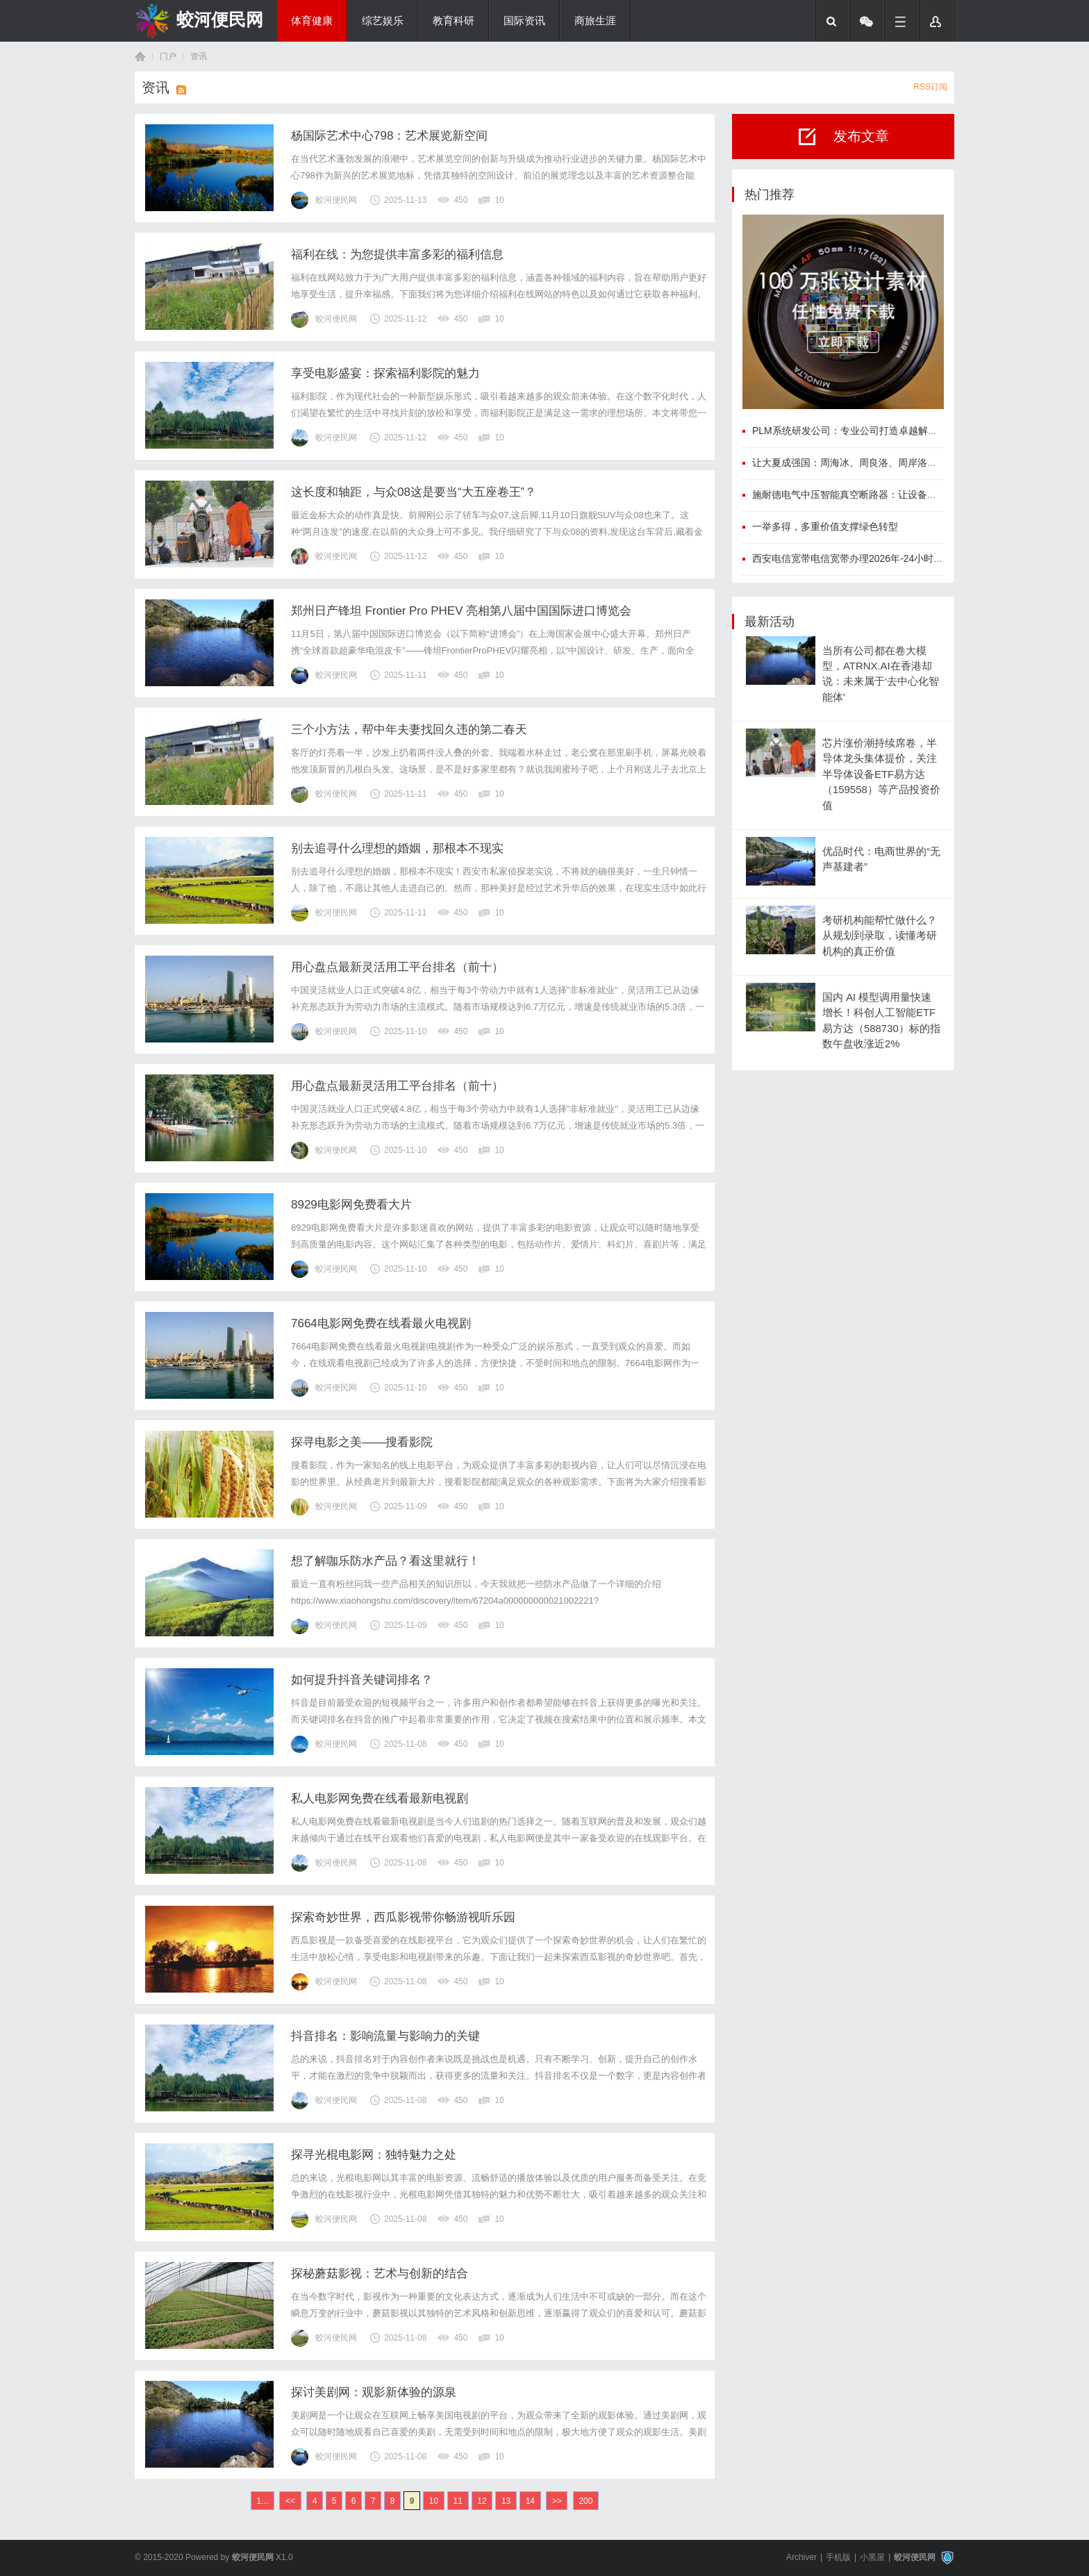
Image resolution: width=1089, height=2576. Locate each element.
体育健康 (312, 20)
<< (290, 2501)
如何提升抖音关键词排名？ (362, 1679)
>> (557, 2501)
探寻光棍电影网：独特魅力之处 (373, 2154)
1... (263, 2501)
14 (530, 2501)
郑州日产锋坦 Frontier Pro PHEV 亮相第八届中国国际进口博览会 (461, 610)
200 (585, 2501)
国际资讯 (524, 20)
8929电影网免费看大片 (351, 1204)
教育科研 (453, 20)
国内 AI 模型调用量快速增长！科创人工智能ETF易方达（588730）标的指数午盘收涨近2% (881, 1020)
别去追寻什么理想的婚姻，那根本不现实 (397, 848)
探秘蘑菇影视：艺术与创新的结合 (379, 2273)
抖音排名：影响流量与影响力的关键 (385, 2036)
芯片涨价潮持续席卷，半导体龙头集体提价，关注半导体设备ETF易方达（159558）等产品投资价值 (881, 774)
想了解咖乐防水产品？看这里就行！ (385, 1561)
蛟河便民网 (219, 19)
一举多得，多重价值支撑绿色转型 (825, 526)
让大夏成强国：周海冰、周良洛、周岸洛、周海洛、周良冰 (878, 462)
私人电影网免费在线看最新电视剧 (379, 1798)
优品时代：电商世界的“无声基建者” (881, 859)
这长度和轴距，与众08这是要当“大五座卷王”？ (413, 492)
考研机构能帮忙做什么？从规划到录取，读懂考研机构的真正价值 (879, 936)
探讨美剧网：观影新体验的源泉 (373, 2392)
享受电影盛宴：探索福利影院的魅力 (385, 373)
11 (458, 2501)
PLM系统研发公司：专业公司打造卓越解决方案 (854, 430)
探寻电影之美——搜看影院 (362, 1442)
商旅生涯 (595, 20)
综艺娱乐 (383, 20)
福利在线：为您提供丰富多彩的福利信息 (397, 254)
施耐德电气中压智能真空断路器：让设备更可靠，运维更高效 (883, 494)
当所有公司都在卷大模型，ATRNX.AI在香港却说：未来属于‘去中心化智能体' (880, 674)
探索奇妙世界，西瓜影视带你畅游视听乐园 (403, 1917)
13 (505, 2501)
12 (481, 2501)
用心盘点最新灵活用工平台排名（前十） (397, 967)
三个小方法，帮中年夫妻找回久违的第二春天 (409, 729)
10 (433, 2501)
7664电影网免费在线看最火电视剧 (381, 1323)
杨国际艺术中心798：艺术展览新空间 (389, 135)
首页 (140, 57)
